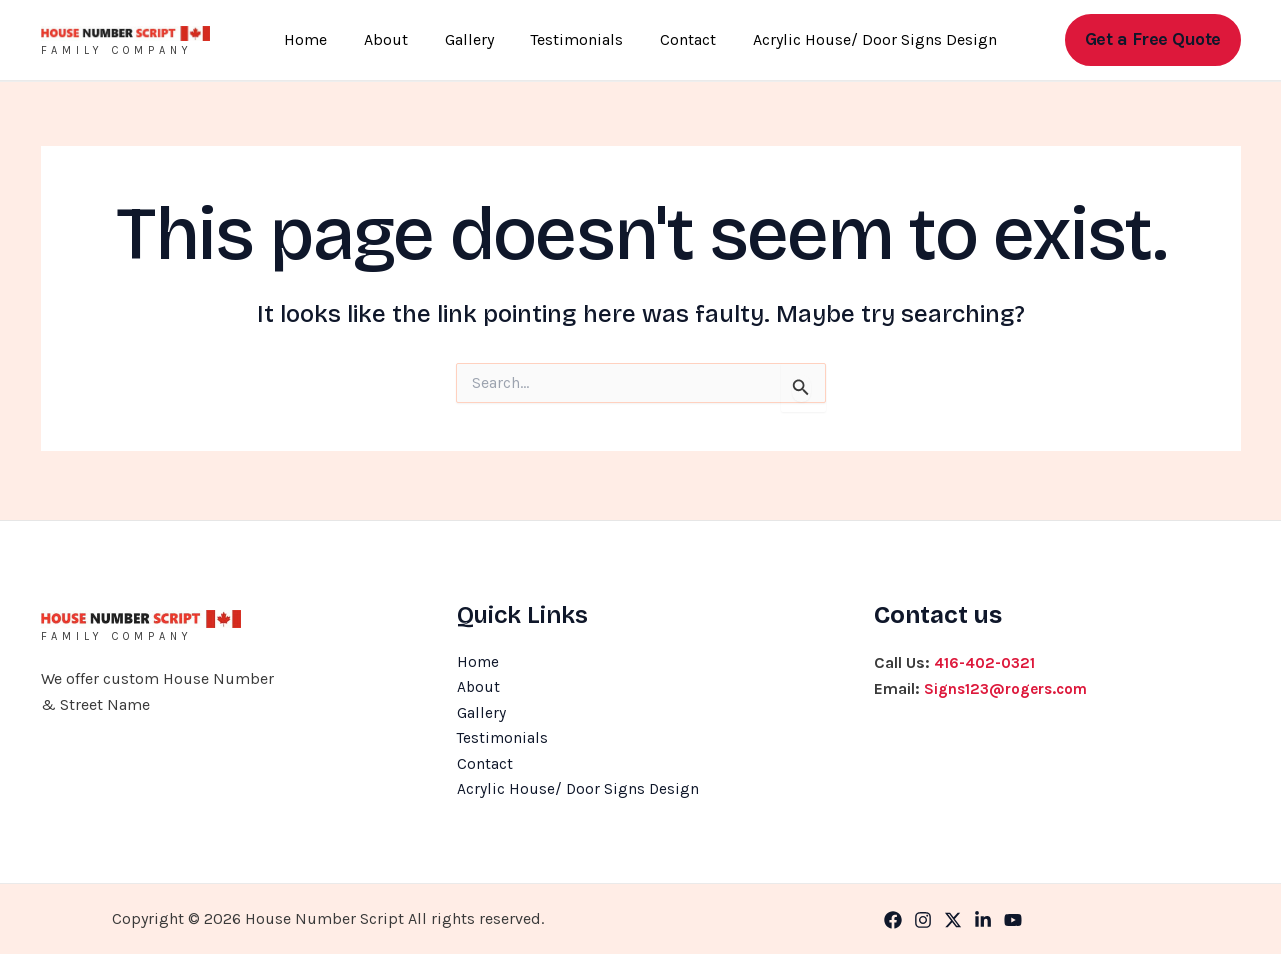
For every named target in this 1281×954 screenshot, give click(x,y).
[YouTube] (1013, 920)
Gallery (471, 39)
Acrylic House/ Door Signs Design (863, 39)
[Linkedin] (983, 920)
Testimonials (574, 39)
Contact (681, 39)
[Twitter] (953, 920)
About (393, 39)
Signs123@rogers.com (1010, 683)
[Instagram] (923, 920)
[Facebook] (893, 920)
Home (317, 39)
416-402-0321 (987, 657)
